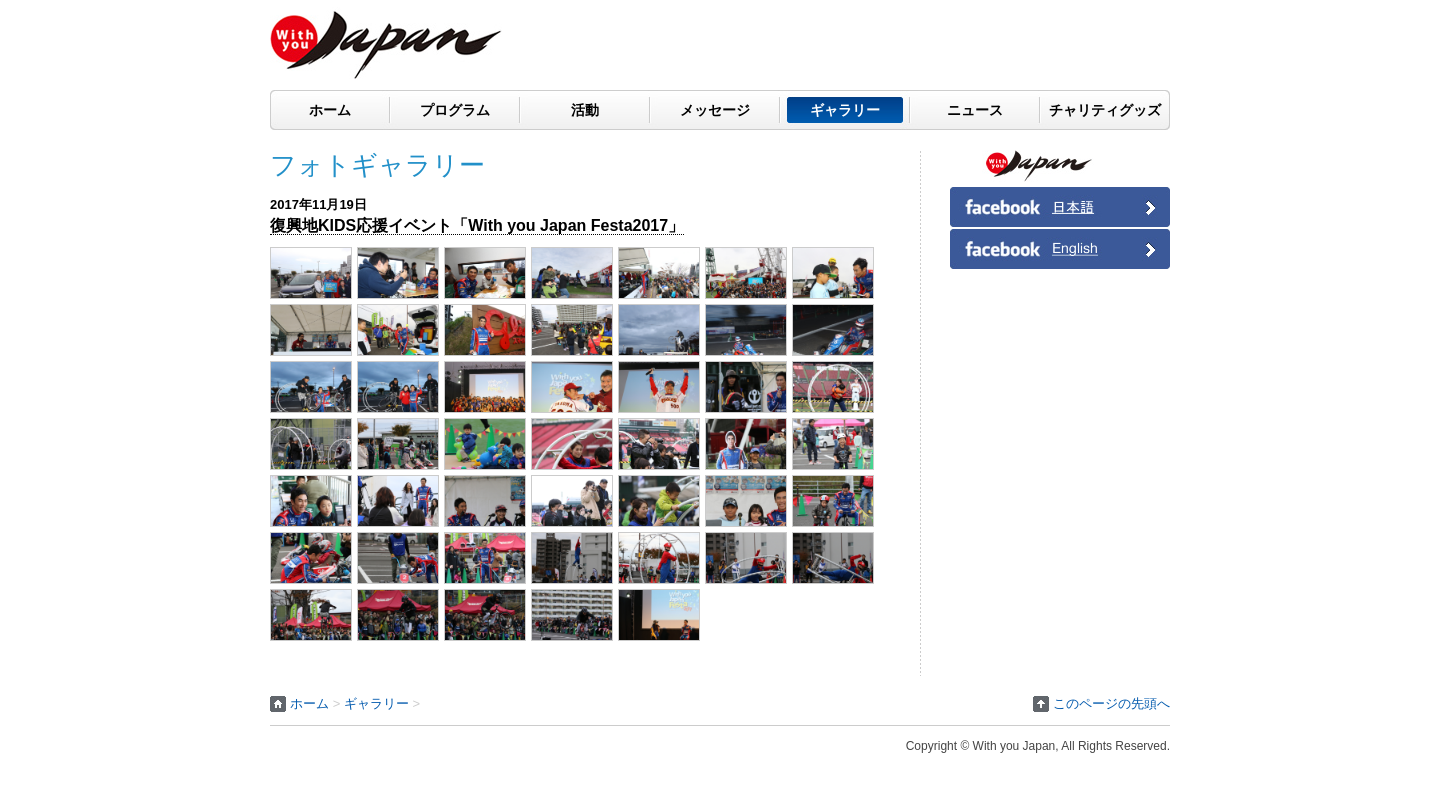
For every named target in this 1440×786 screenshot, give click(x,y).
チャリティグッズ (1105, 110)
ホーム (330, 110)
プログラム (455, 110)
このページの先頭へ (1111, 703)
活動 (585, 110)
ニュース (975, 110)
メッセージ (715, 110)
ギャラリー (845, 110)
